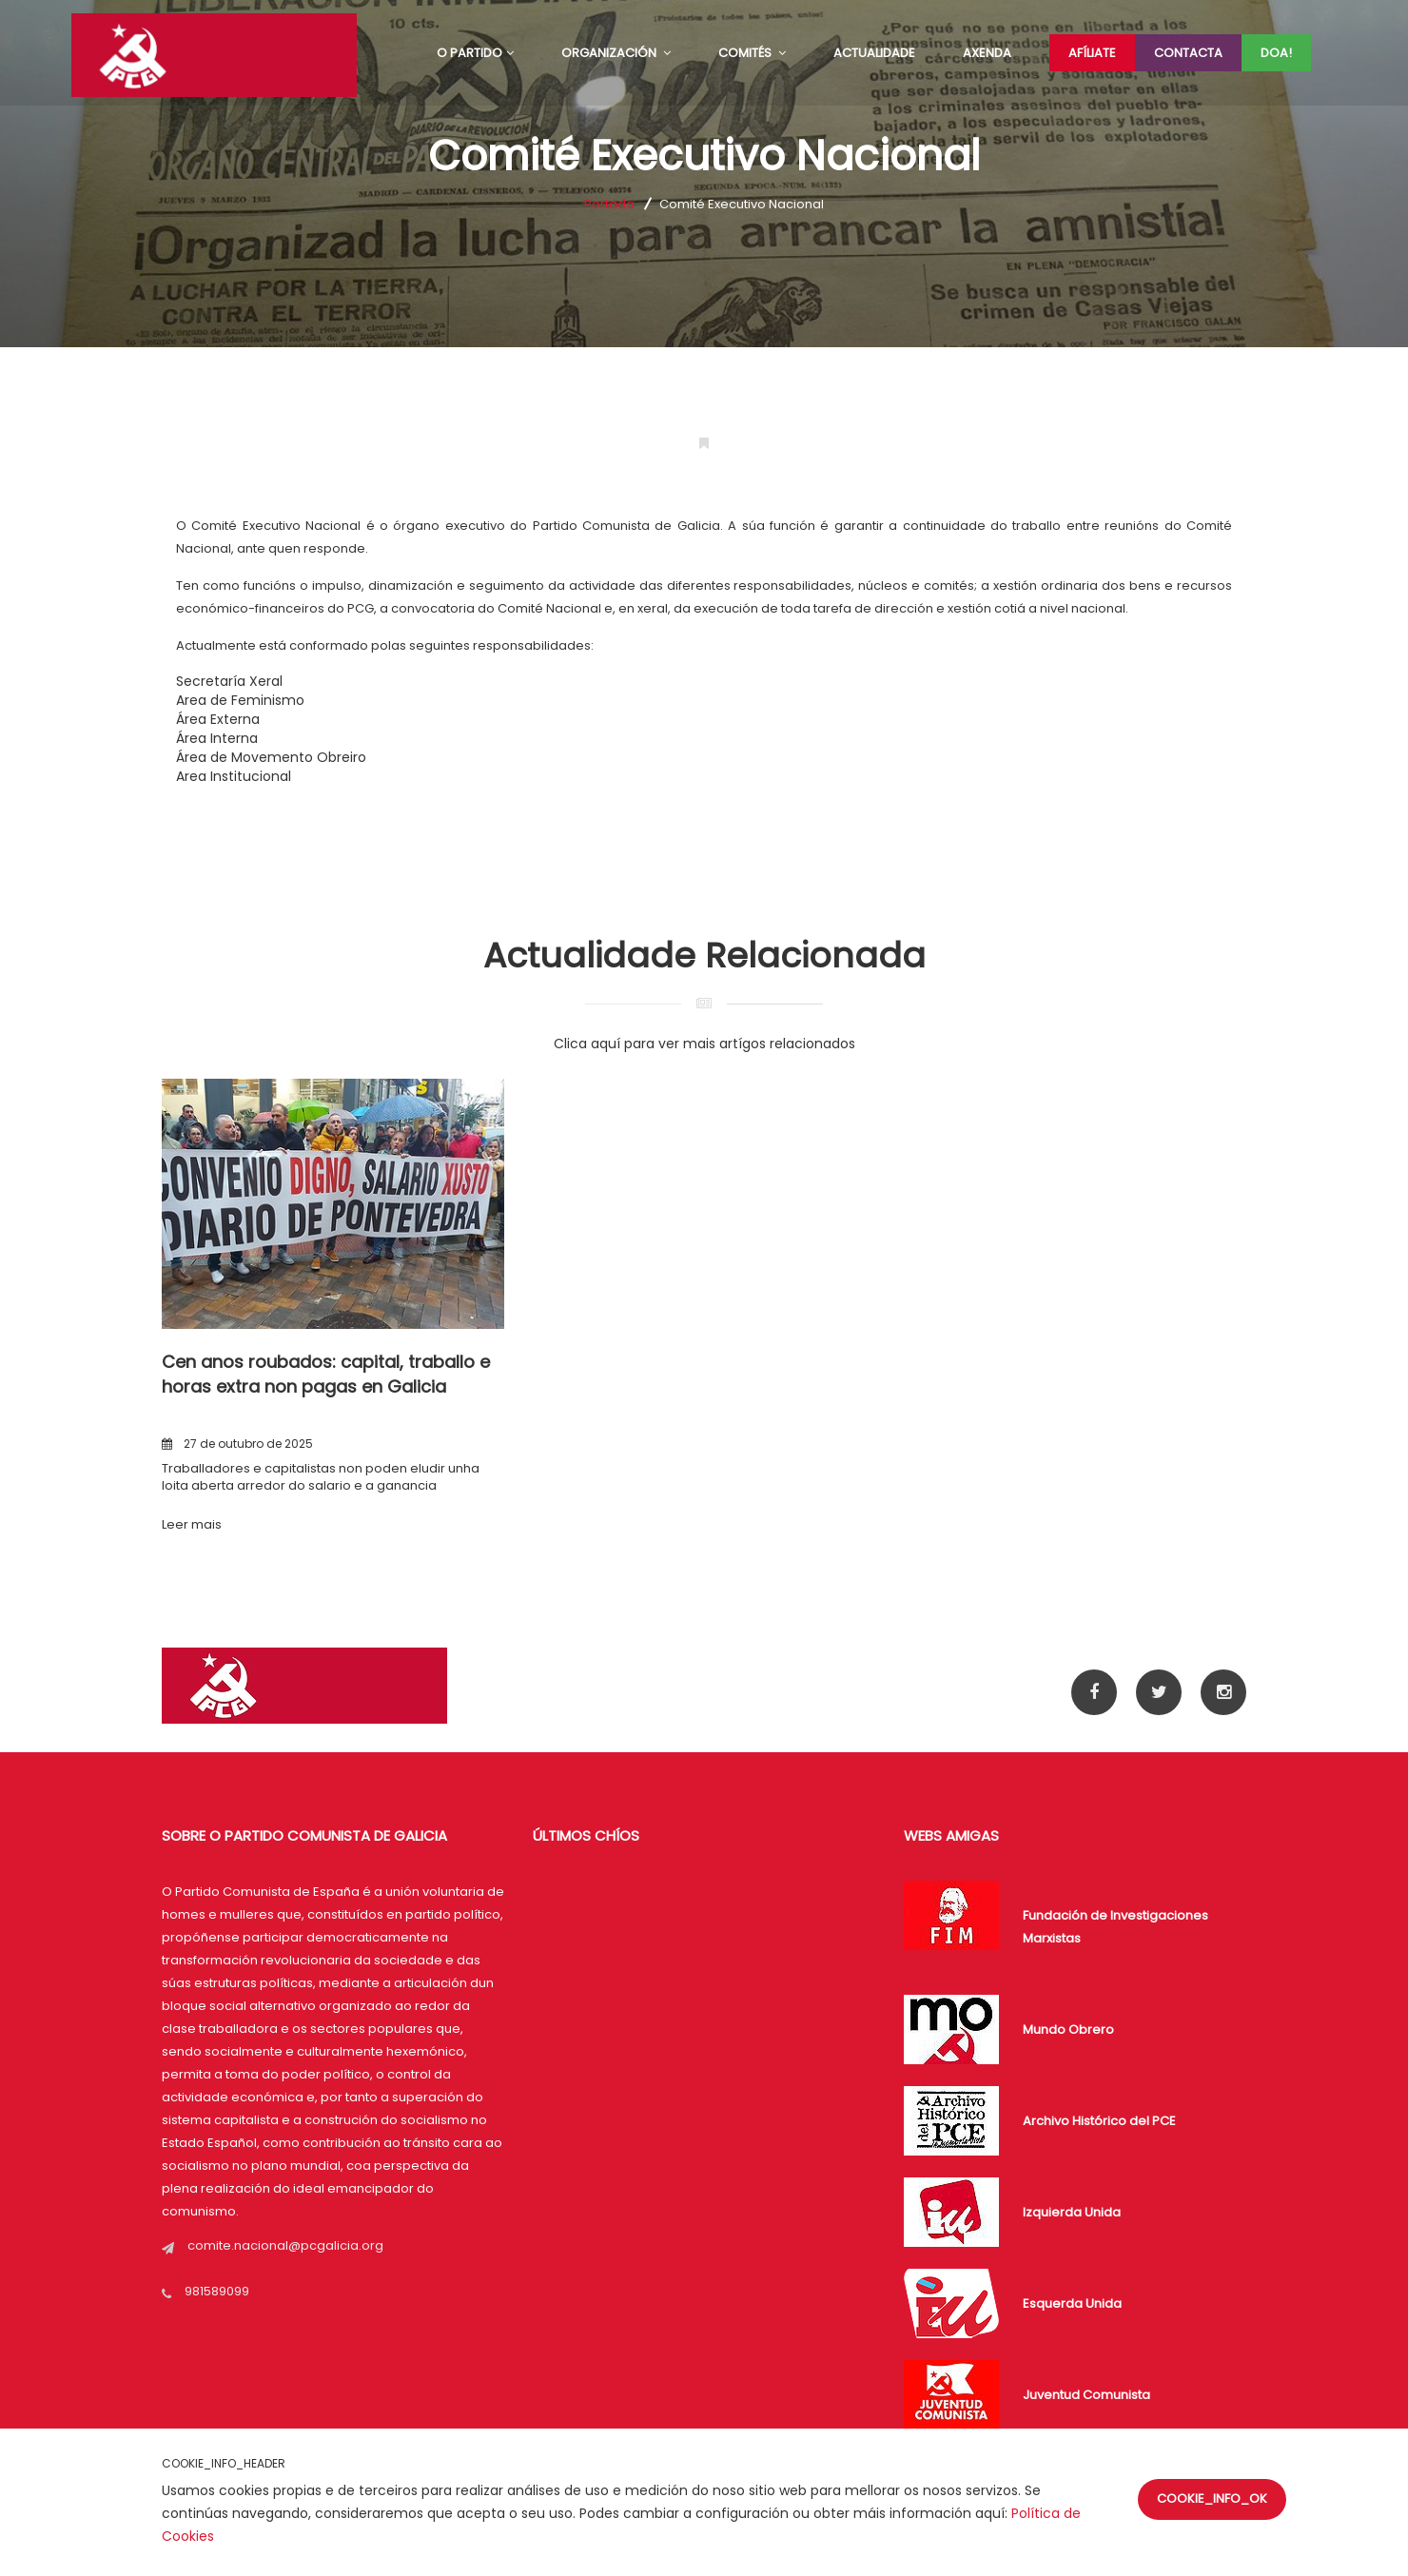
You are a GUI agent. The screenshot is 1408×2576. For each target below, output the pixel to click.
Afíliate (1092, 53)
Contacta (1188, 53)
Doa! (1276, 53)
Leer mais (192, 1524)
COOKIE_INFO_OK (1212, 2498)
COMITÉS (752, 53)
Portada (609, 204)
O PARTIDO (475, 53)
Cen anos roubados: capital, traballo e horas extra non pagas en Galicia (326, 1374)
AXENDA (987, 53)
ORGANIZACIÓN (616, 53)
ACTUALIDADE (874, 53)
